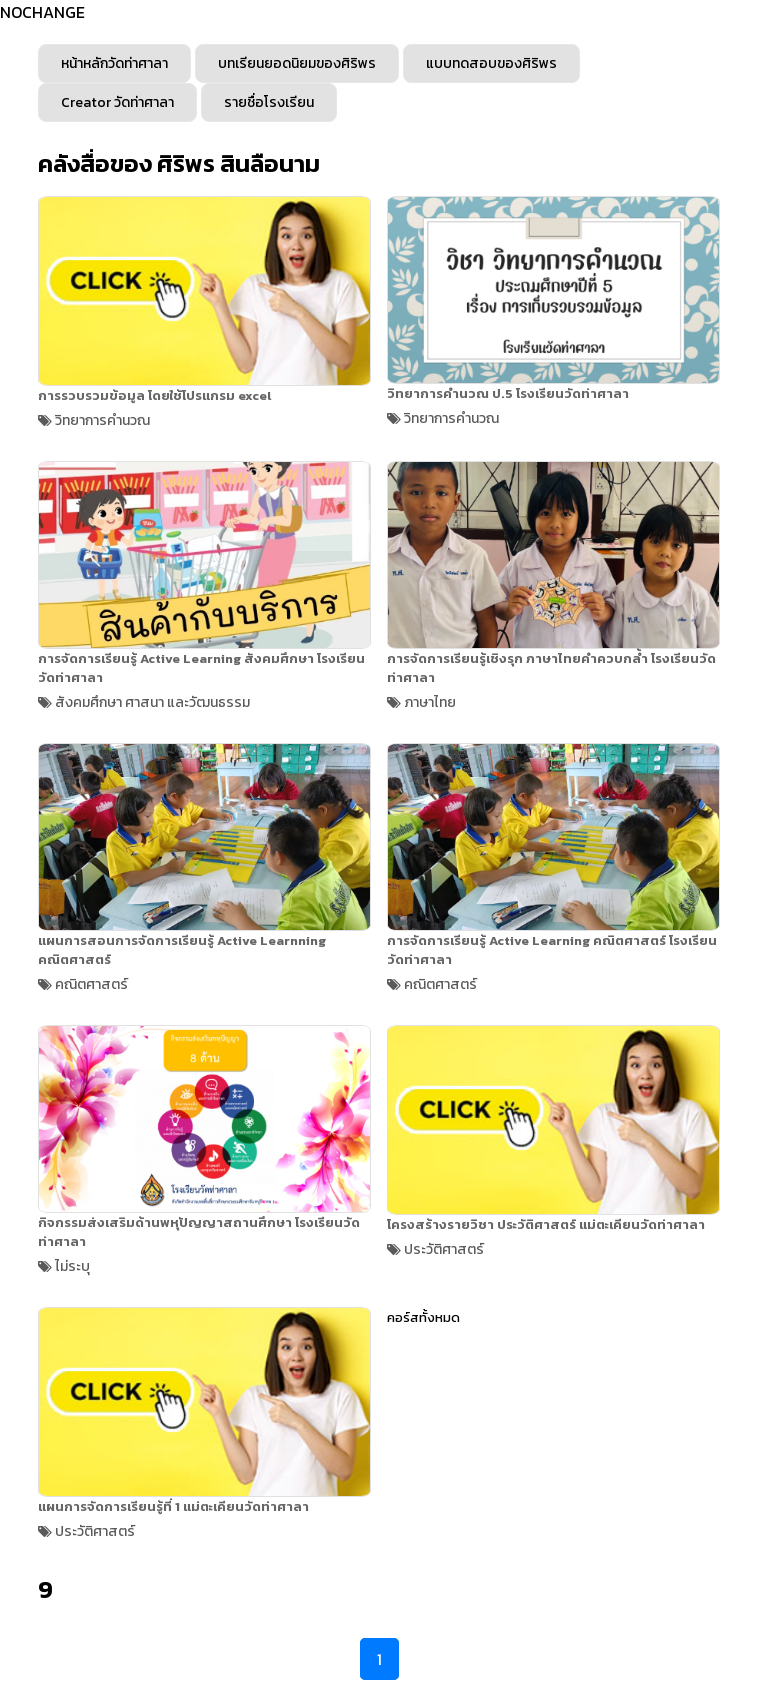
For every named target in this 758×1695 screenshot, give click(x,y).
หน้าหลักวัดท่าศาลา (114, 63)
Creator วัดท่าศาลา (117, 102)
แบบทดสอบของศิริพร (491, 63)
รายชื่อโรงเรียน (269, 102)
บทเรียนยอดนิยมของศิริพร (297, 63)
